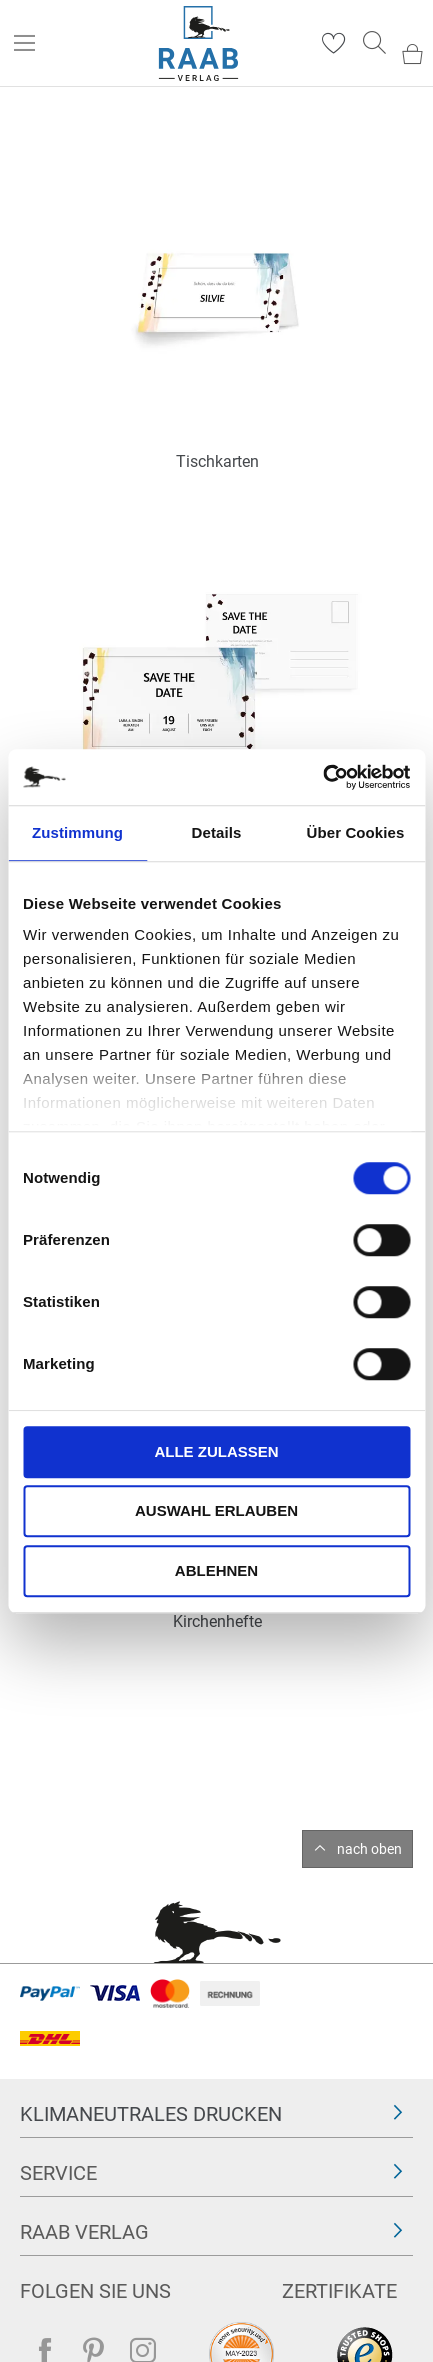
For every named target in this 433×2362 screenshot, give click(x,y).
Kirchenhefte (217, 1621)
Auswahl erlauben (216, 1510)
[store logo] (198, 43)
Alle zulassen (216, 1451)
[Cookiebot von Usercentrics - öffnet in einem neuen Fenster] (322, 777)
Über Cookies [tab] (356, 832)
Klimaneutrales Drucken (151, 2114)
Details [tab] (217, 832)
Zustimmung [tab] (77, 832)
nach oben (369, 1849)
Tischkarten (217, 461)
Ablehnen (216, 1570)
